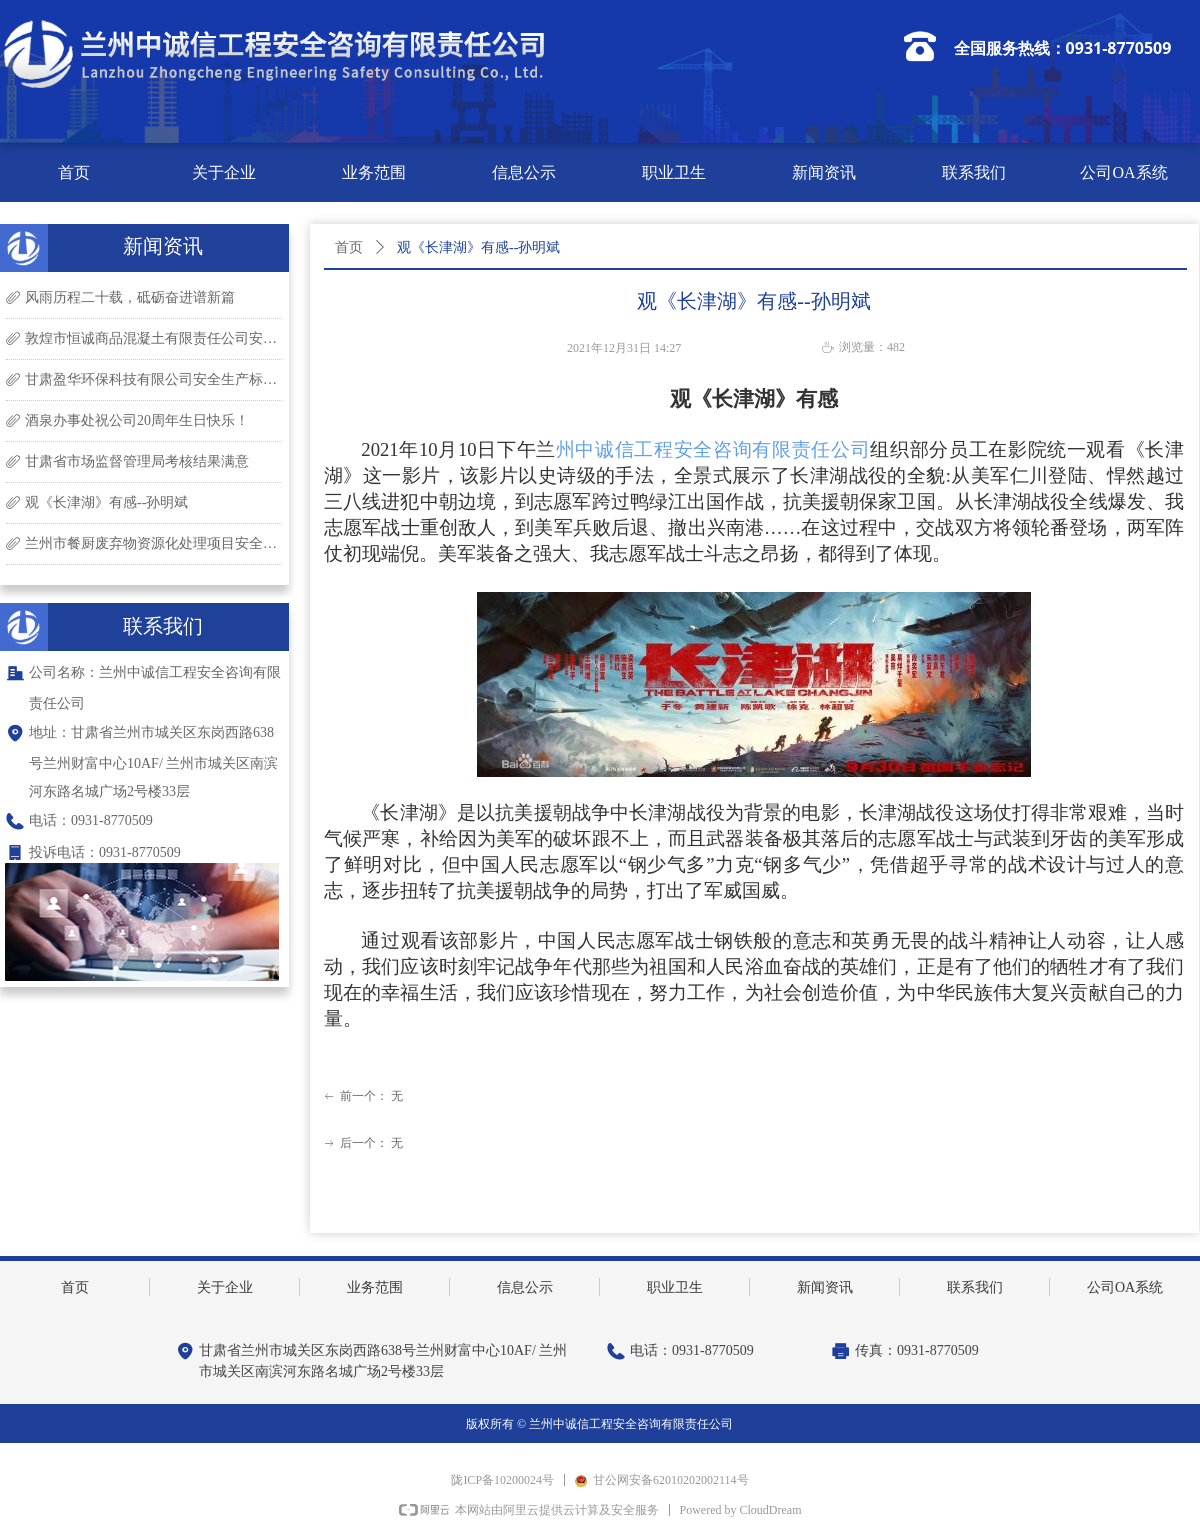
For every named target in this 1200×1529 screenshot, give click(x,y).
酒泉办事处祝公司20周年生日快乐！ (137, 420)
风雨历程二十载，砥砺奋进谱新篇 (130, 297)
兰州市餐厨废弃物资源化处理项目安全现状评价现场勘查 (153, 543)
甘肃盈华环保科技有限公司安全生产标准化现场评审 (153, 379)
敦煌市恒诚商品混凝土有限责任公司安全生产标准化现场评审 (153, 338)
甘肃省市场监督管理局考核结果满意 (137, 461)
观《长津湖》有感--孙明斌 (106, 502)
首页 (349, 247)
